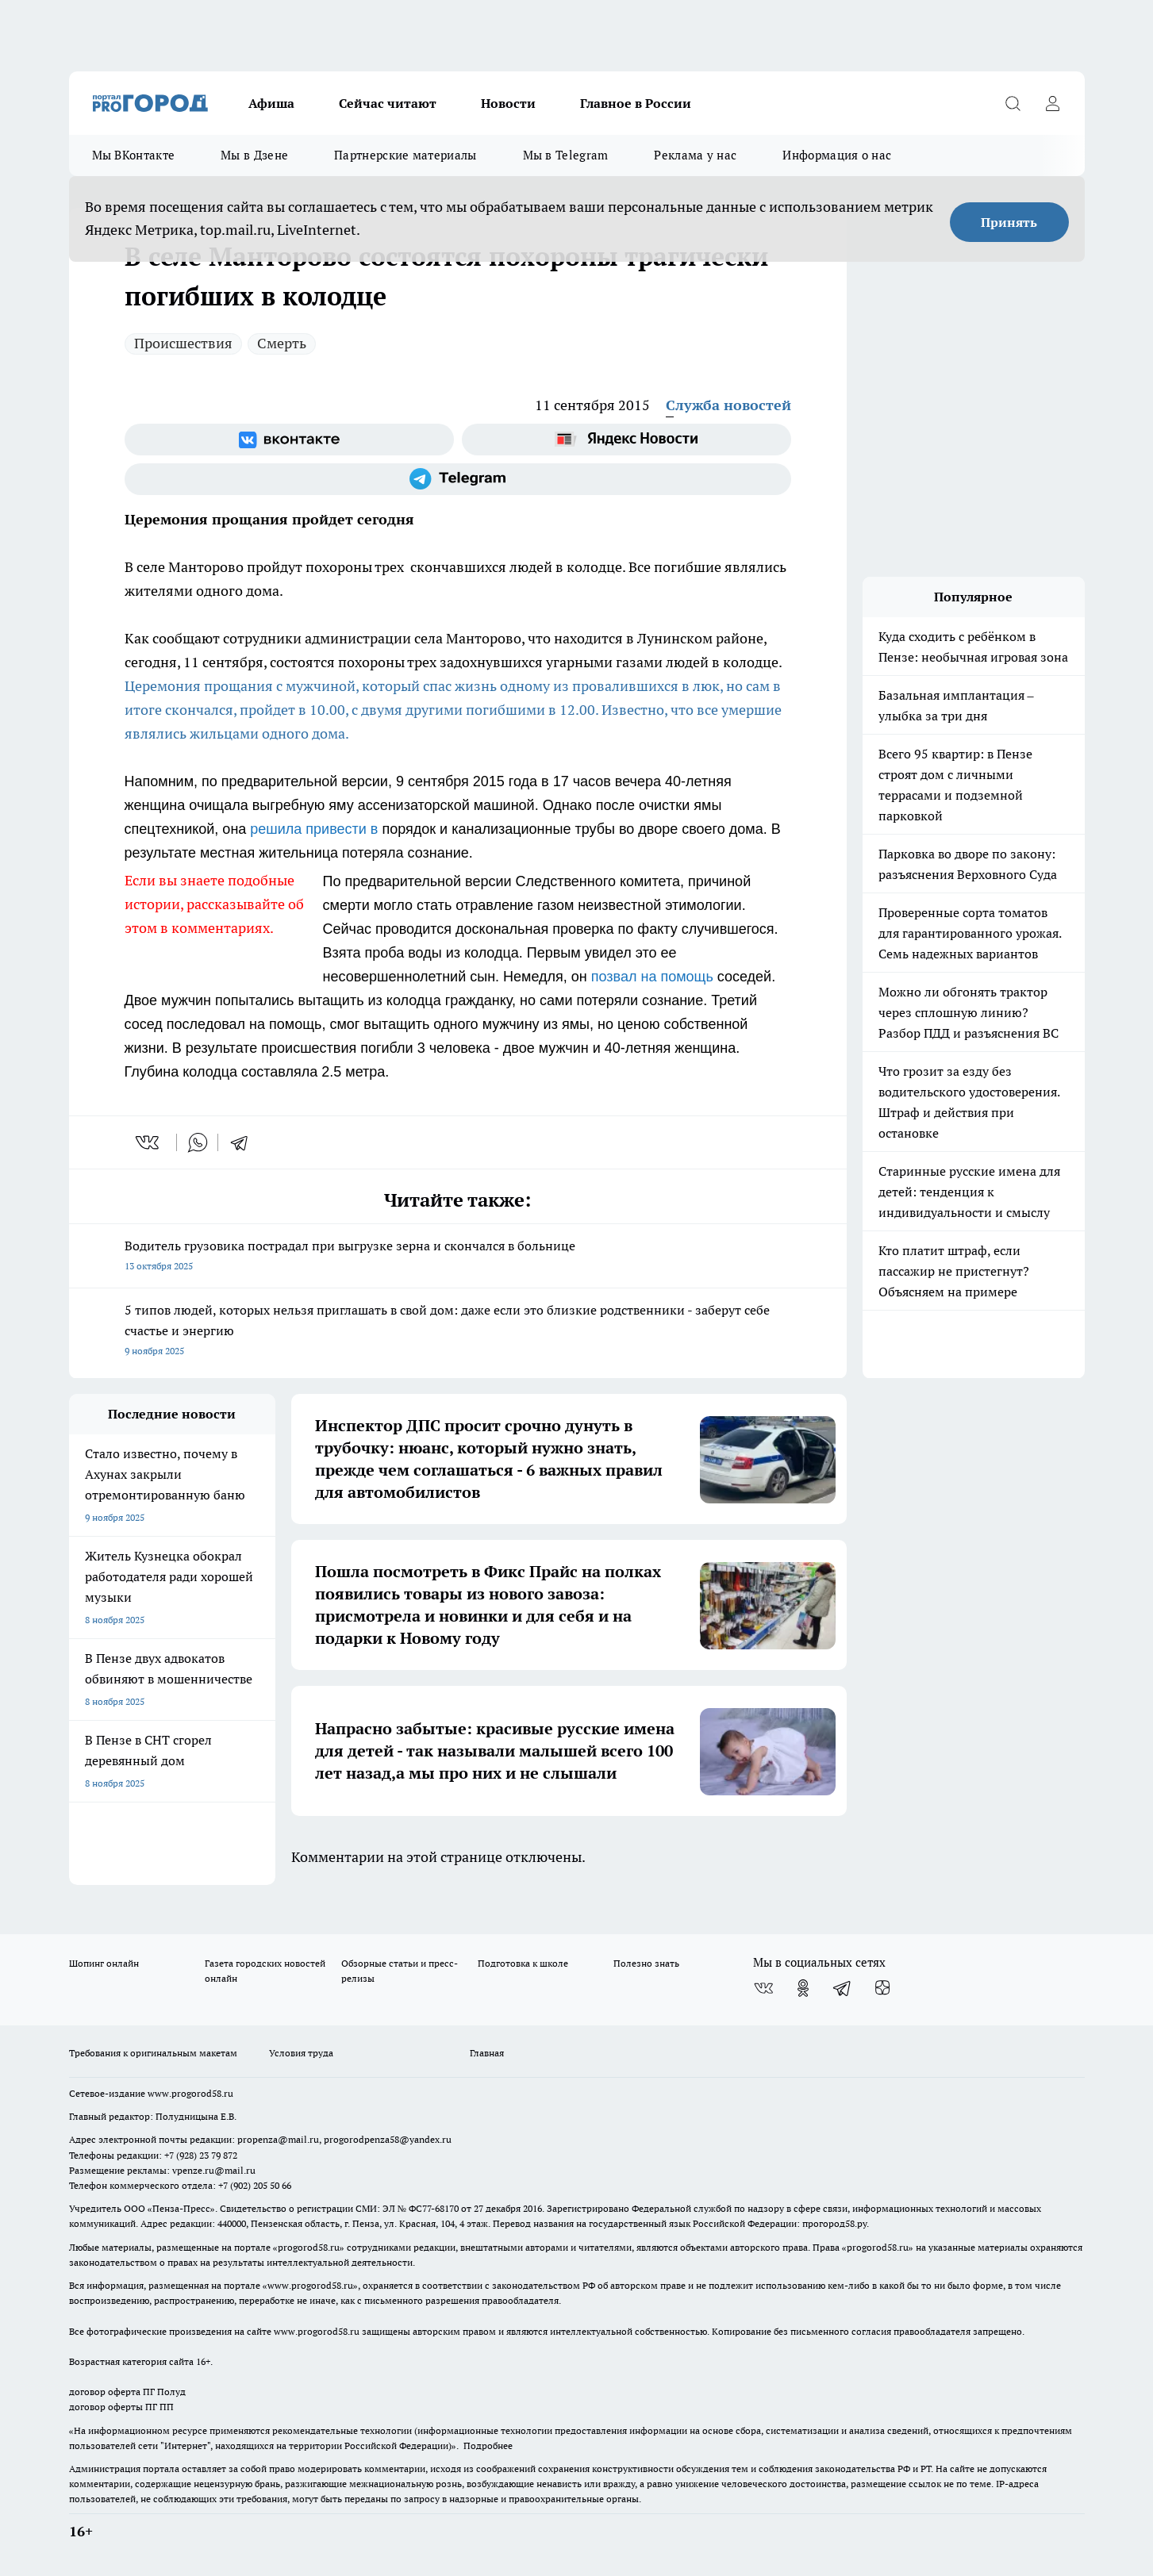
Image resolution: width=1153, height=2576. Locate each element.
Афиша (271, 103)
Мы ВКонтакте (133, 155)
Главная (487, 2053)
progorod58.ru (309, 2247)
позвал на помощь (652, 977)
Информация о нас (836, 155)
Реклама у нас (695, 155)
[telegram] (244, 1142)
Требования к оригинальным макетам (153, 2053)
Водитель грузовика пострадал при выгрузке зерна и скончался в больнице (458, 1257)
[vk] (149, 1142)
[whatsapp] (197, 1142)
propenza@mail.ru (278, 2139)
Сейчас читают (387, 103)
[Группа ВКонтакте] (289, 439)
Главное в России (635, 103)
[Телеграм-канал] (458, 479)
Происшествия (183, 343)
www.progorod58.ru (190, 2093)
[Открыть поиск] (1013, 103)
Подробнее (488, 2445)
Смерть (281, 343)
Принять (1009, 222)
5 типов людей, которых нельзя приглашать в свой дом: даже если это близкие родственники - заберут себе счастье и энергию (458, 1331)
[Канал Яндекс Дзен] (882, 1988)
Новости (508, 103)
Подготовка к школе (523, 1963)
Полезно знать (646, 1963)
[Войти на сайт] (1053, 103)
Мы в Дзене (254, 155)
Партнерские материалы (405, 155)
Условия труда (301, 2053)
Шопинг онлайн (104, 1963)
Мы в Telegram (566, 155)
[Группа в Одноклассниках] (803, 1988)
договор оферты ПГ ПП (121, 2407)
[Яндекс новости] (626, 439)
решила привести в (314, 829)
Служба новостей (728, 405)
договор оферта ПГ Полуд (127, 2391)
